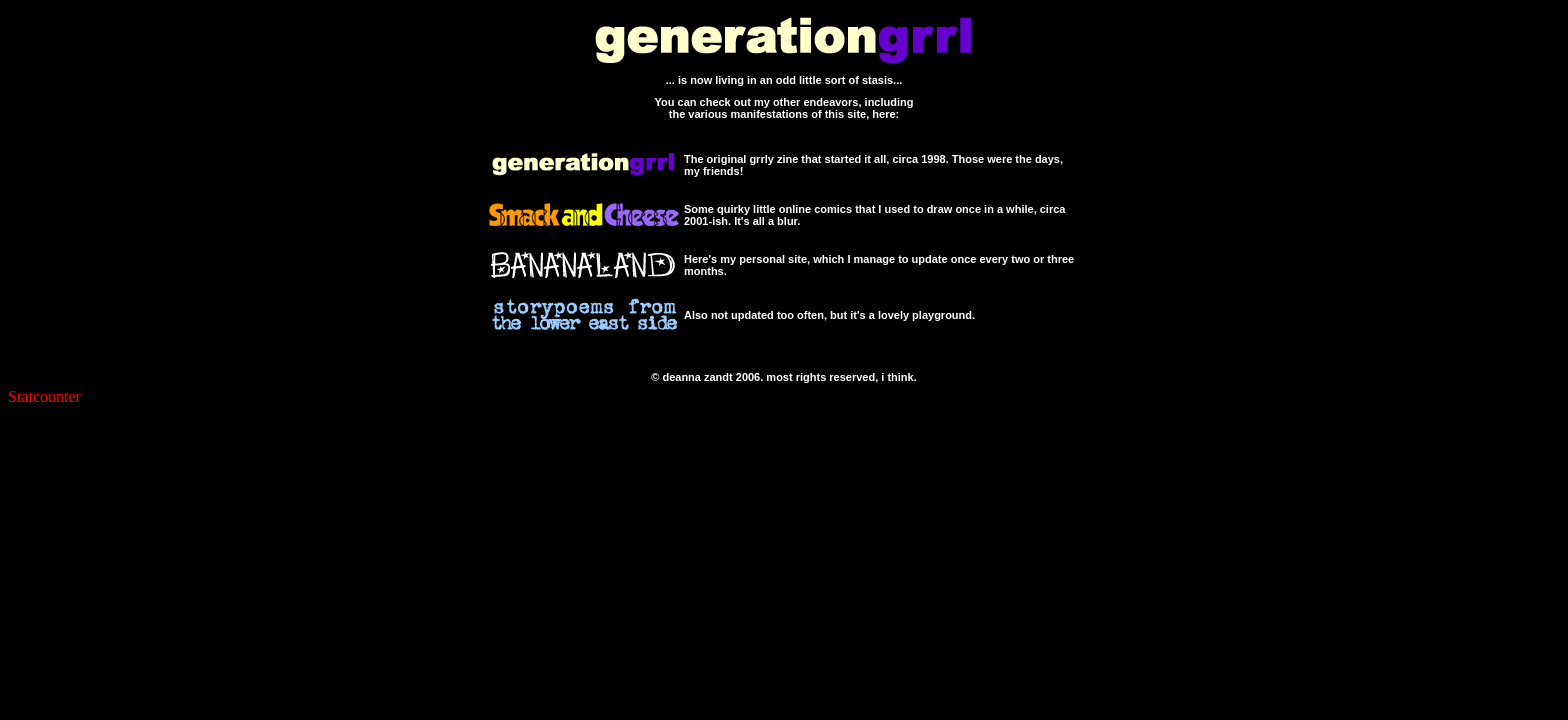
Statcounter (44, 396)
